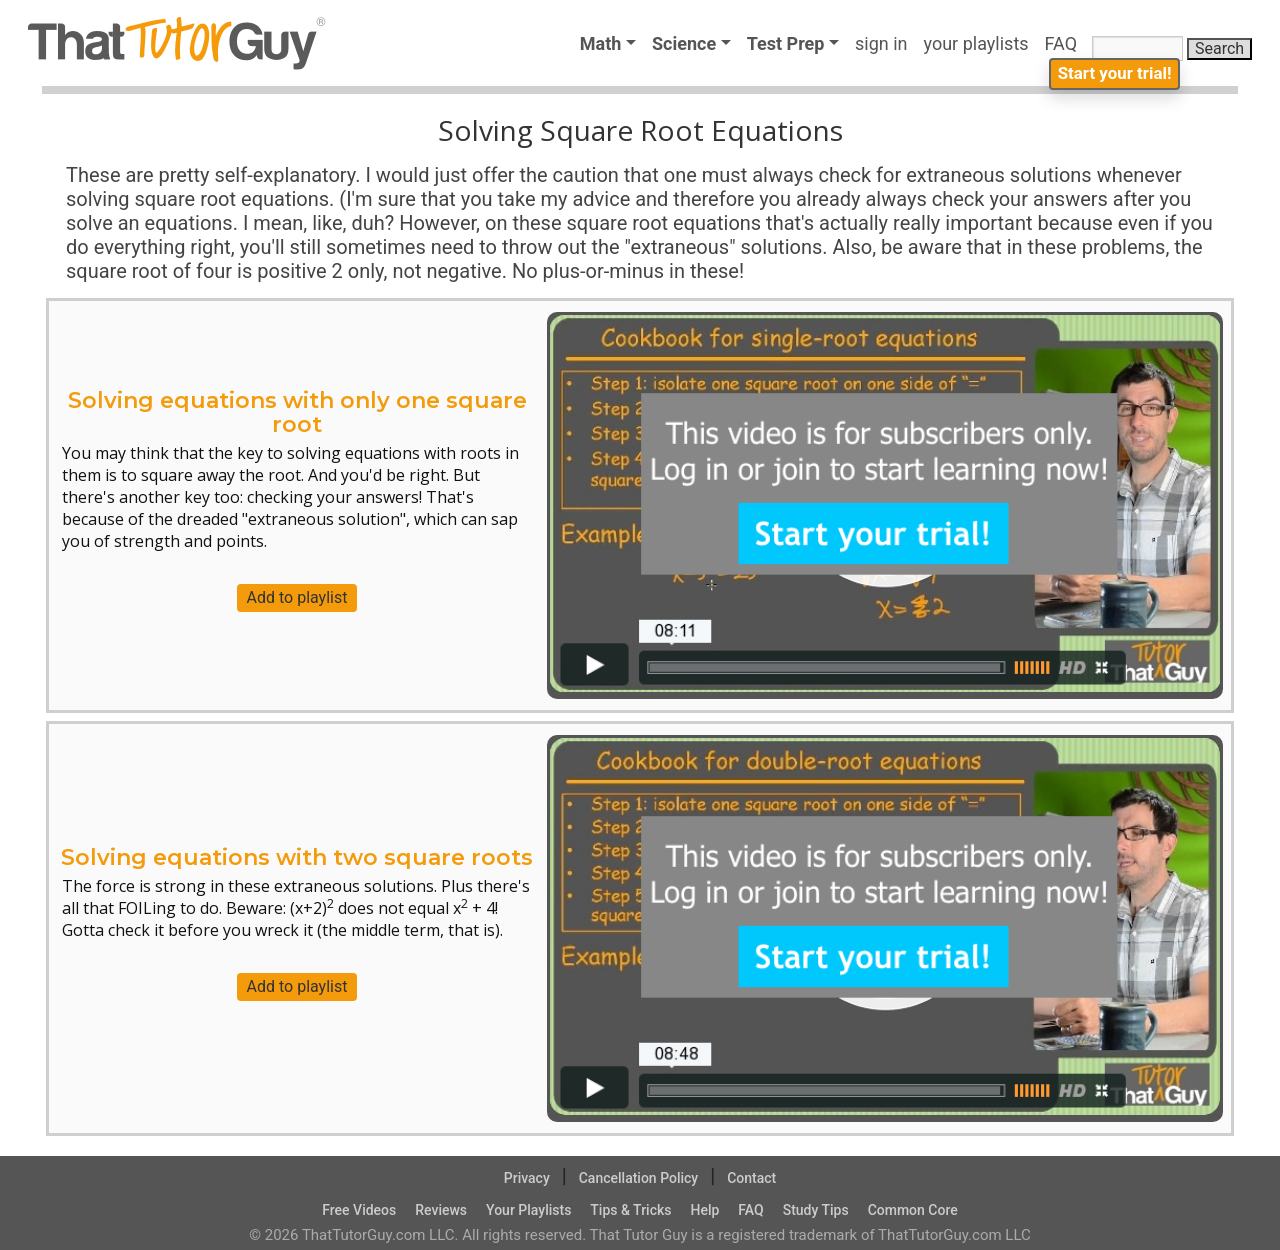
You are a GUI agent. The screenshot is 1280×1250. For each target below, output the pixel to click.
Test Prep (786, 43)
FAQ (1065, 43)
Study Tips (816, 1210)
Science (684, 43)
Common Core (913, 1210)
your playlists (976, 43)
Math (601, 43)
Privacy (527, 1178)
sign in (881, 43)
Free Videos (359, 1210)
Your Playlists (528, 1210)
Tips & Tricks (630, 1210)
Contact (751, 1178)
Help (704, 1210)
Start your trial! (1108, 86)
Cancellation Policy (639, 1178)
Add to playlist (297, 597)
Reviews (441, 1210)
